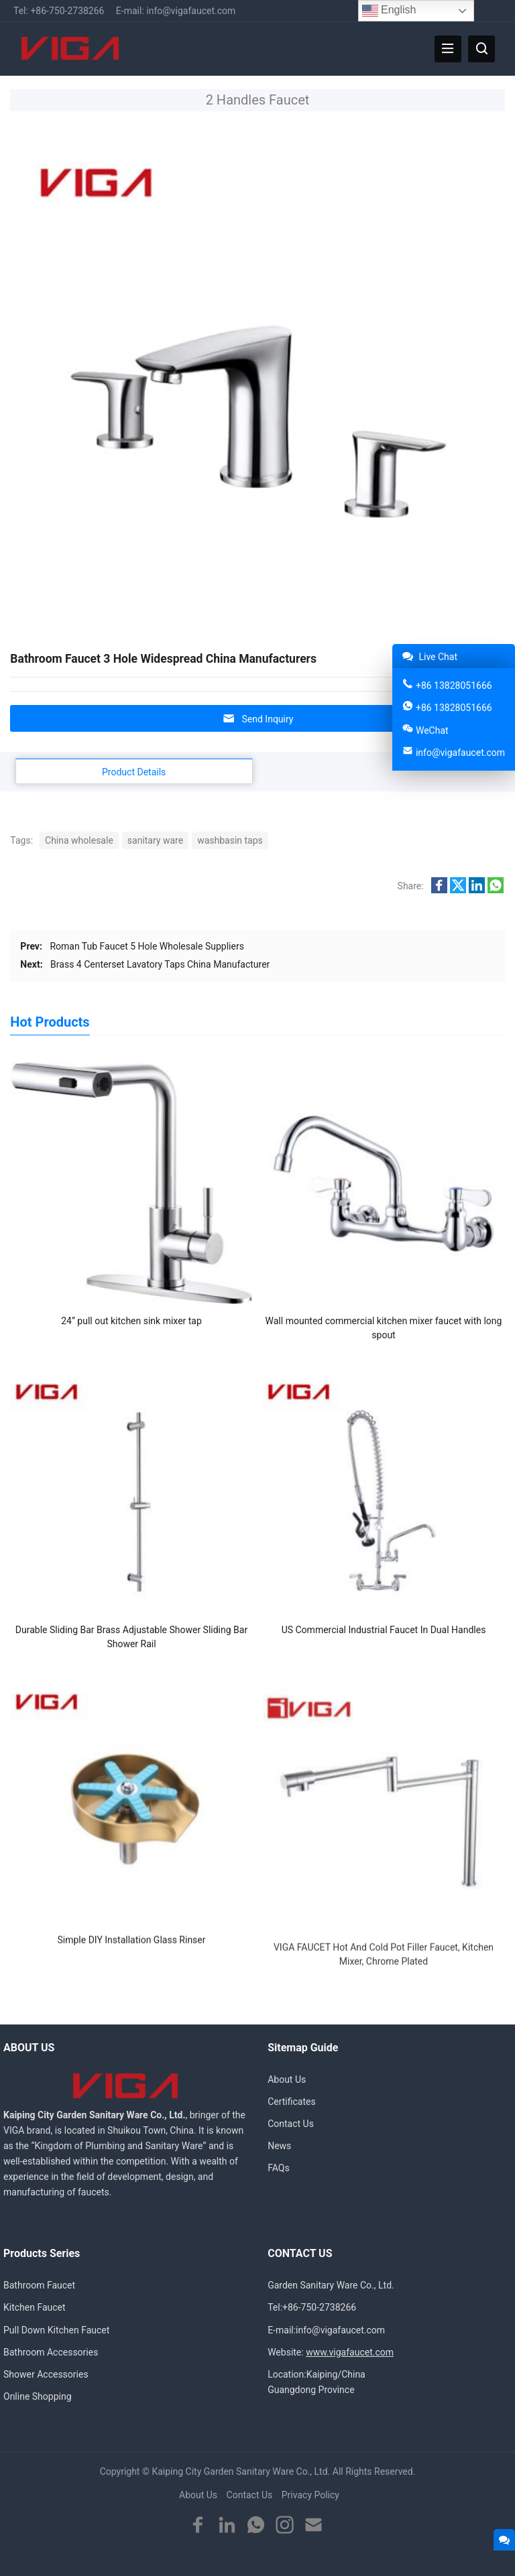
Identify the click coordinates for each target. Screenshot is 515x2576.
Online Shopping (37, 2396)
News (279, 2145)
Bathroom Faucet (39, 2285)
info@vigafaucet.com (190, 10)
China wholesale (79, 840)
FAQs (279, 2168)
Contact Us (291, 2123)
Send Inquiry (258, 718)
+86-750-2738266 (67, 10)
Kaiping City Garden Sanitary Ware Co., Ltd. (241, 2471)
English (389, 11)
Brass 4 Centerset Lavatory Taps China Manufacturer (160, 964)
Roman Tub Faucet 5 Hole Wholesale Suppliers (147, 946)
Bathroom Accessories (50, 2352)
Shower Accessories (46, 2374)
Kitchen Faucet (34, 2307)
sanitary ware (155, 840)
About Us (287, 2079)
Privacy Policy (310, 2495)
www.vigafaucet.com (350, 2352)
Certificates (292, 2101)
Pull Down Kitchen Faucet (56, 2330)
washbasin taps (230, 840)
